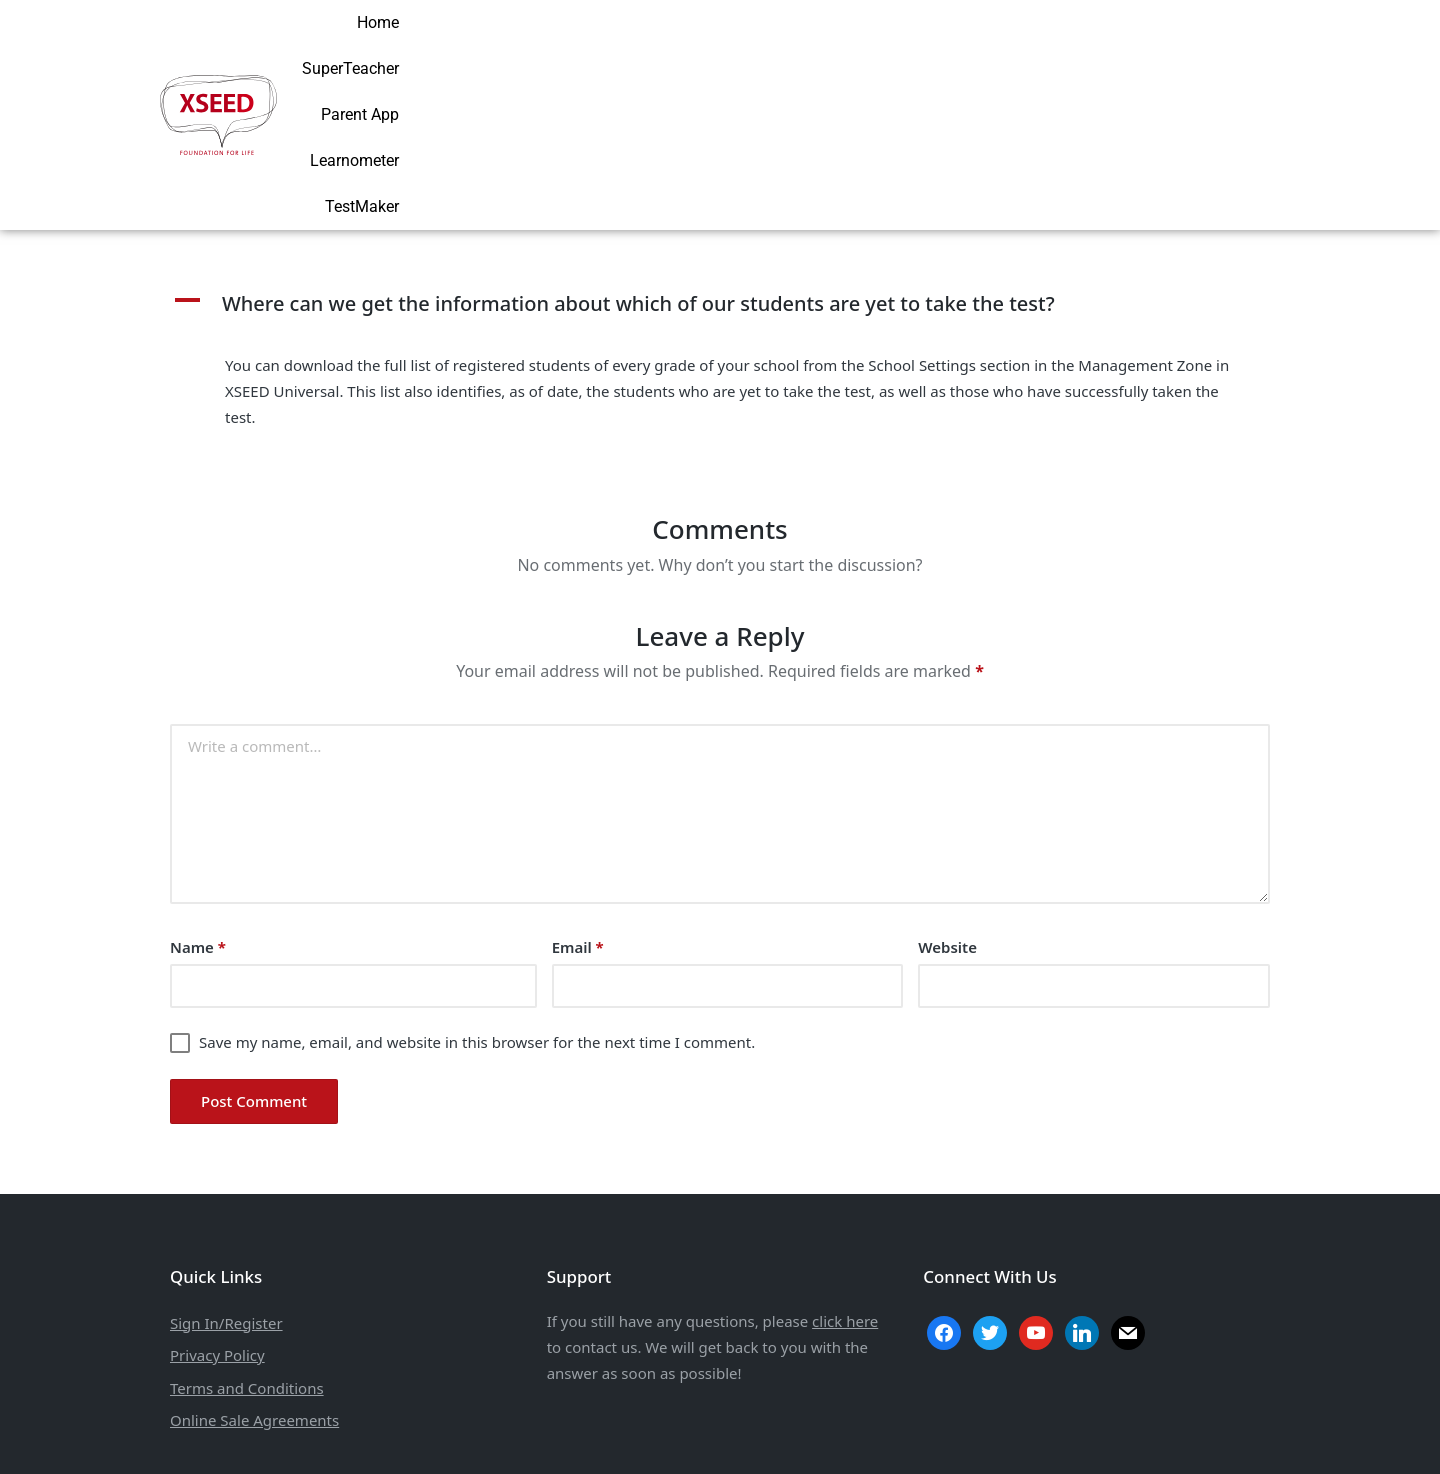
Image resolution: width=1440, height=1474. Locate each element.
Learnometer (1126, 49)
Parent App (1013, 49)
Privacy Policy (217, 1226)
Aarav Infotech (843, 1435)
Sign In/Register (226, 1193)
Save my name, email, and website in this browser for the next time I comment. (477, 913)
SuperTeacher (895, 49)
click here (845, 1192)
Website (947, 818)
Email (578, 818)
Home (796, 49)
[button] (720, 175)
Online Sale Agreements (254, 1291)
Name (198, 818)
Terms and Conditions (247, 1258)
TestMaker (1238, 49)
